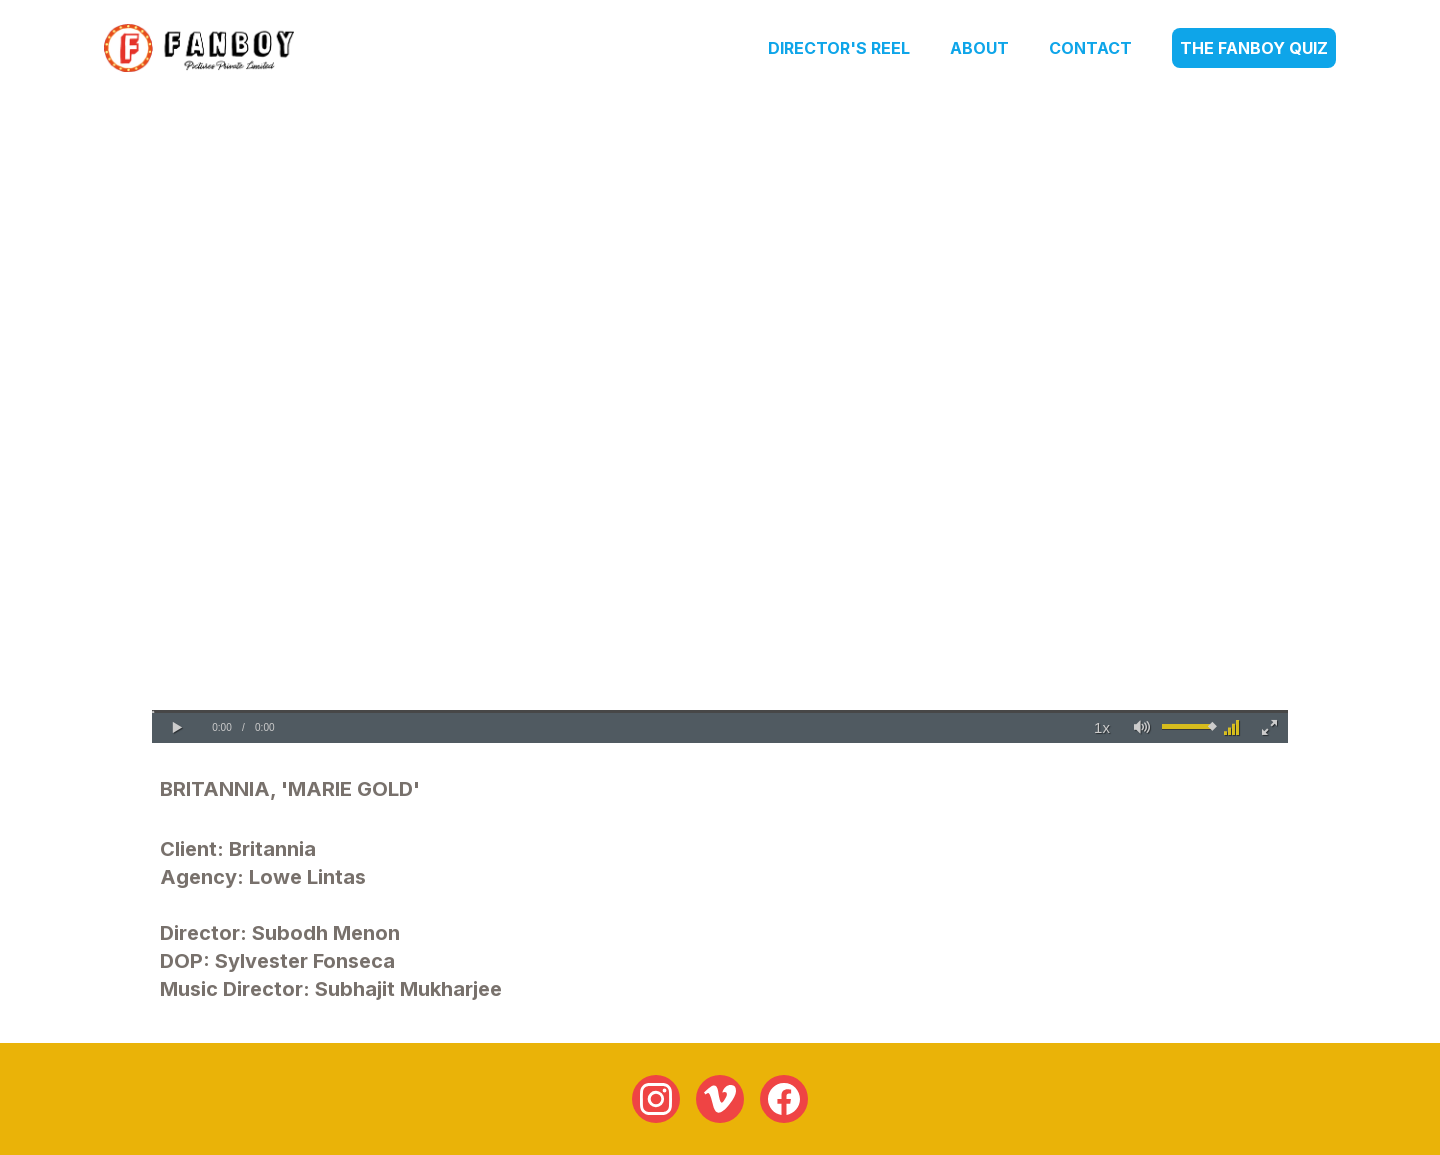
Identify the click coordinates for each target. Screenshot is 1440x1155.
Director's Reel (839, 48)
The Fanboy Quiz (1254, 48)
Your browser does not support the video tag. (720, 423)
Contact (1090, 48)
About (979, 48)
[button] (177, 728)
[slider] (720, 711)
